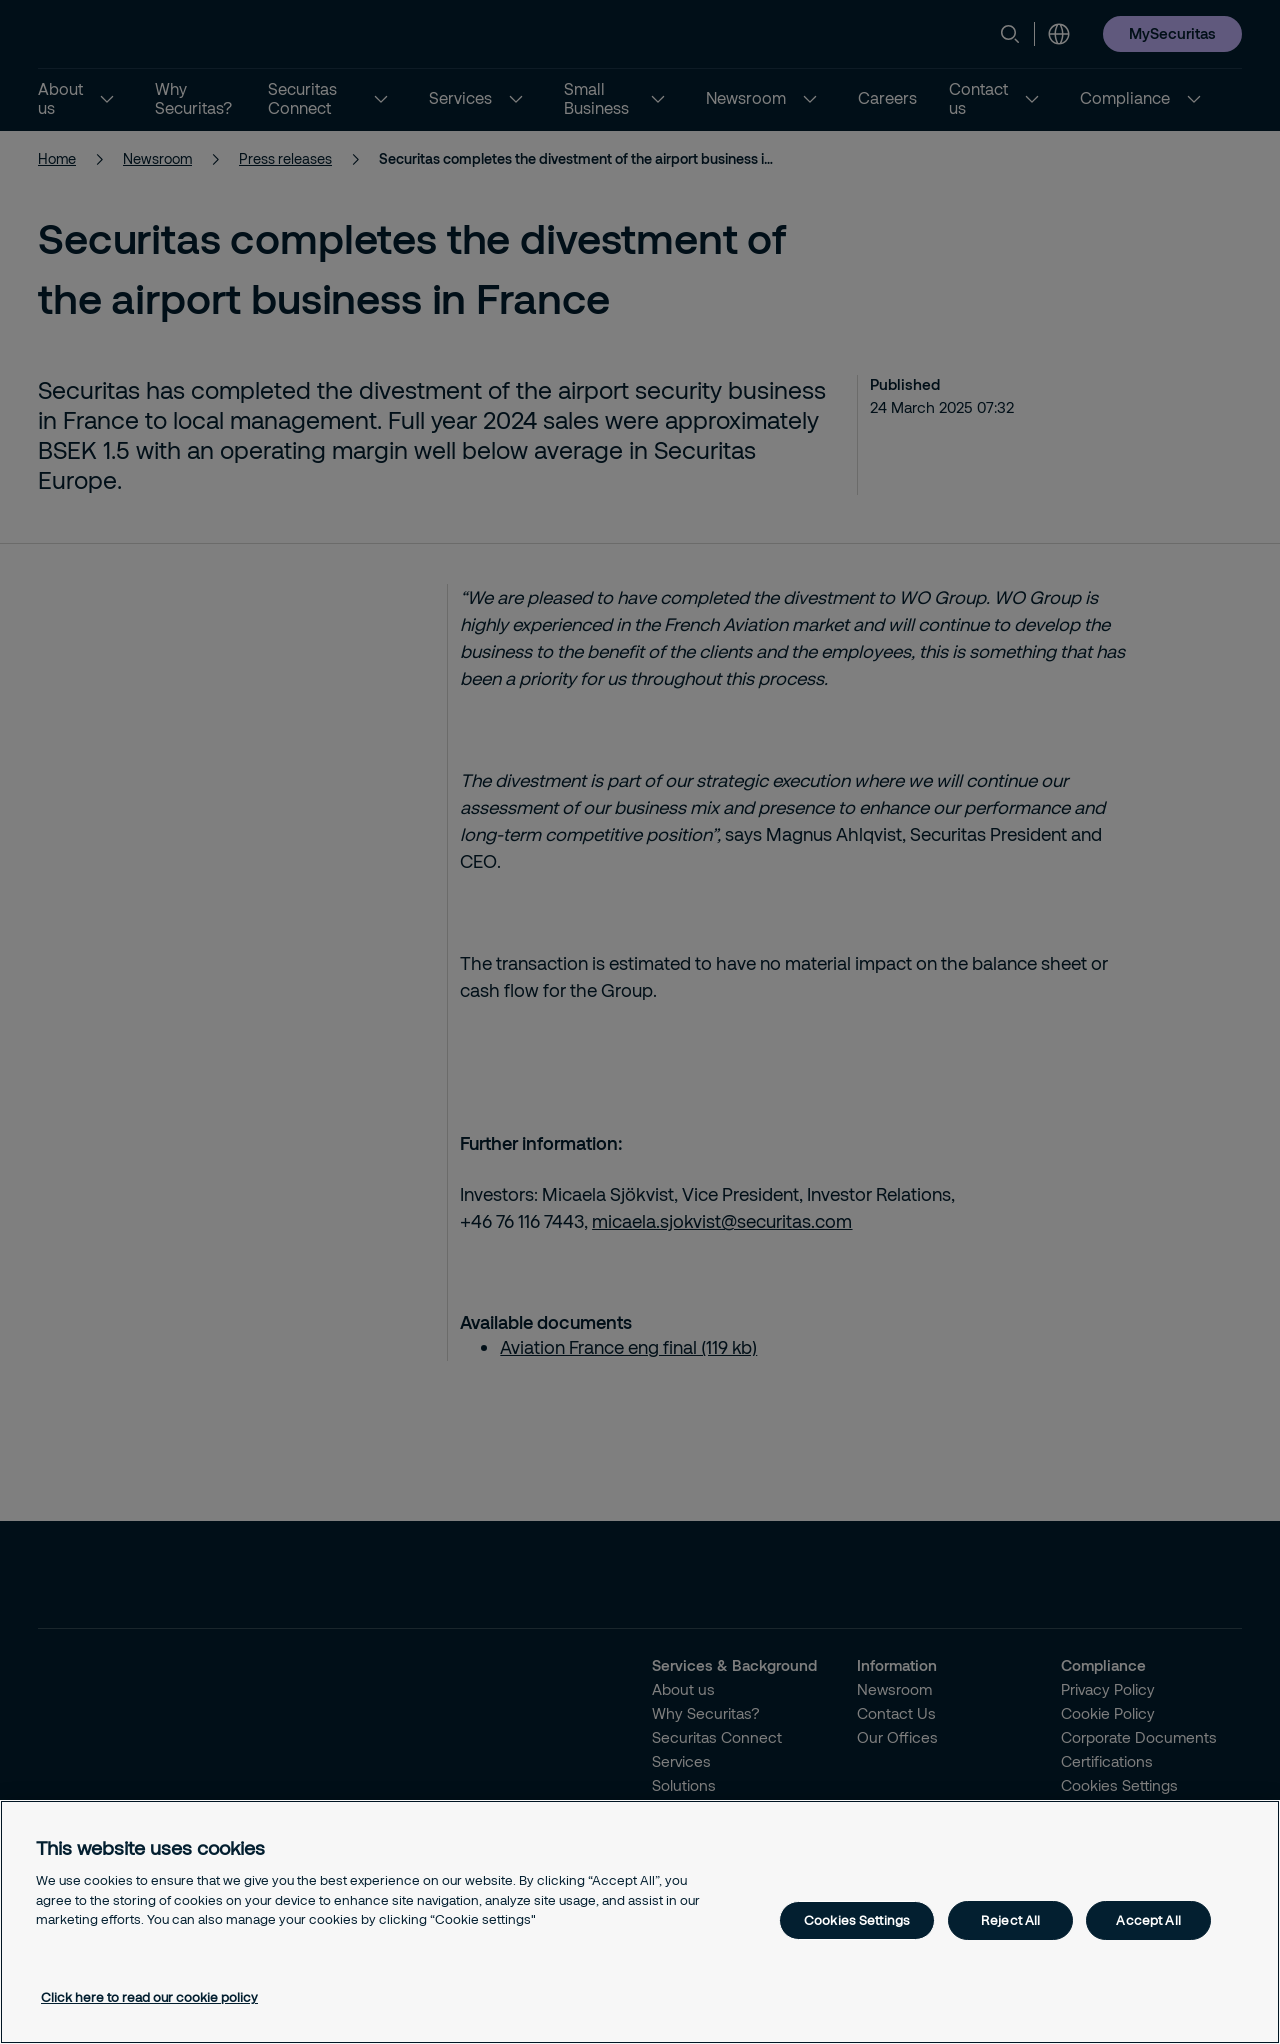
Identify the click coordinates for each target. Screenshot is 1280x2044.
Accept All (1148, 1920)
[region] (640, 1922)
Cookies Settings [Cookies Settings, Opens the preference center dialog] (857, 1920)
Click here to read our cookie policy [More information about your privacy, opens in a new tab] (149, 1997)
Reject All (1010, 1920)
